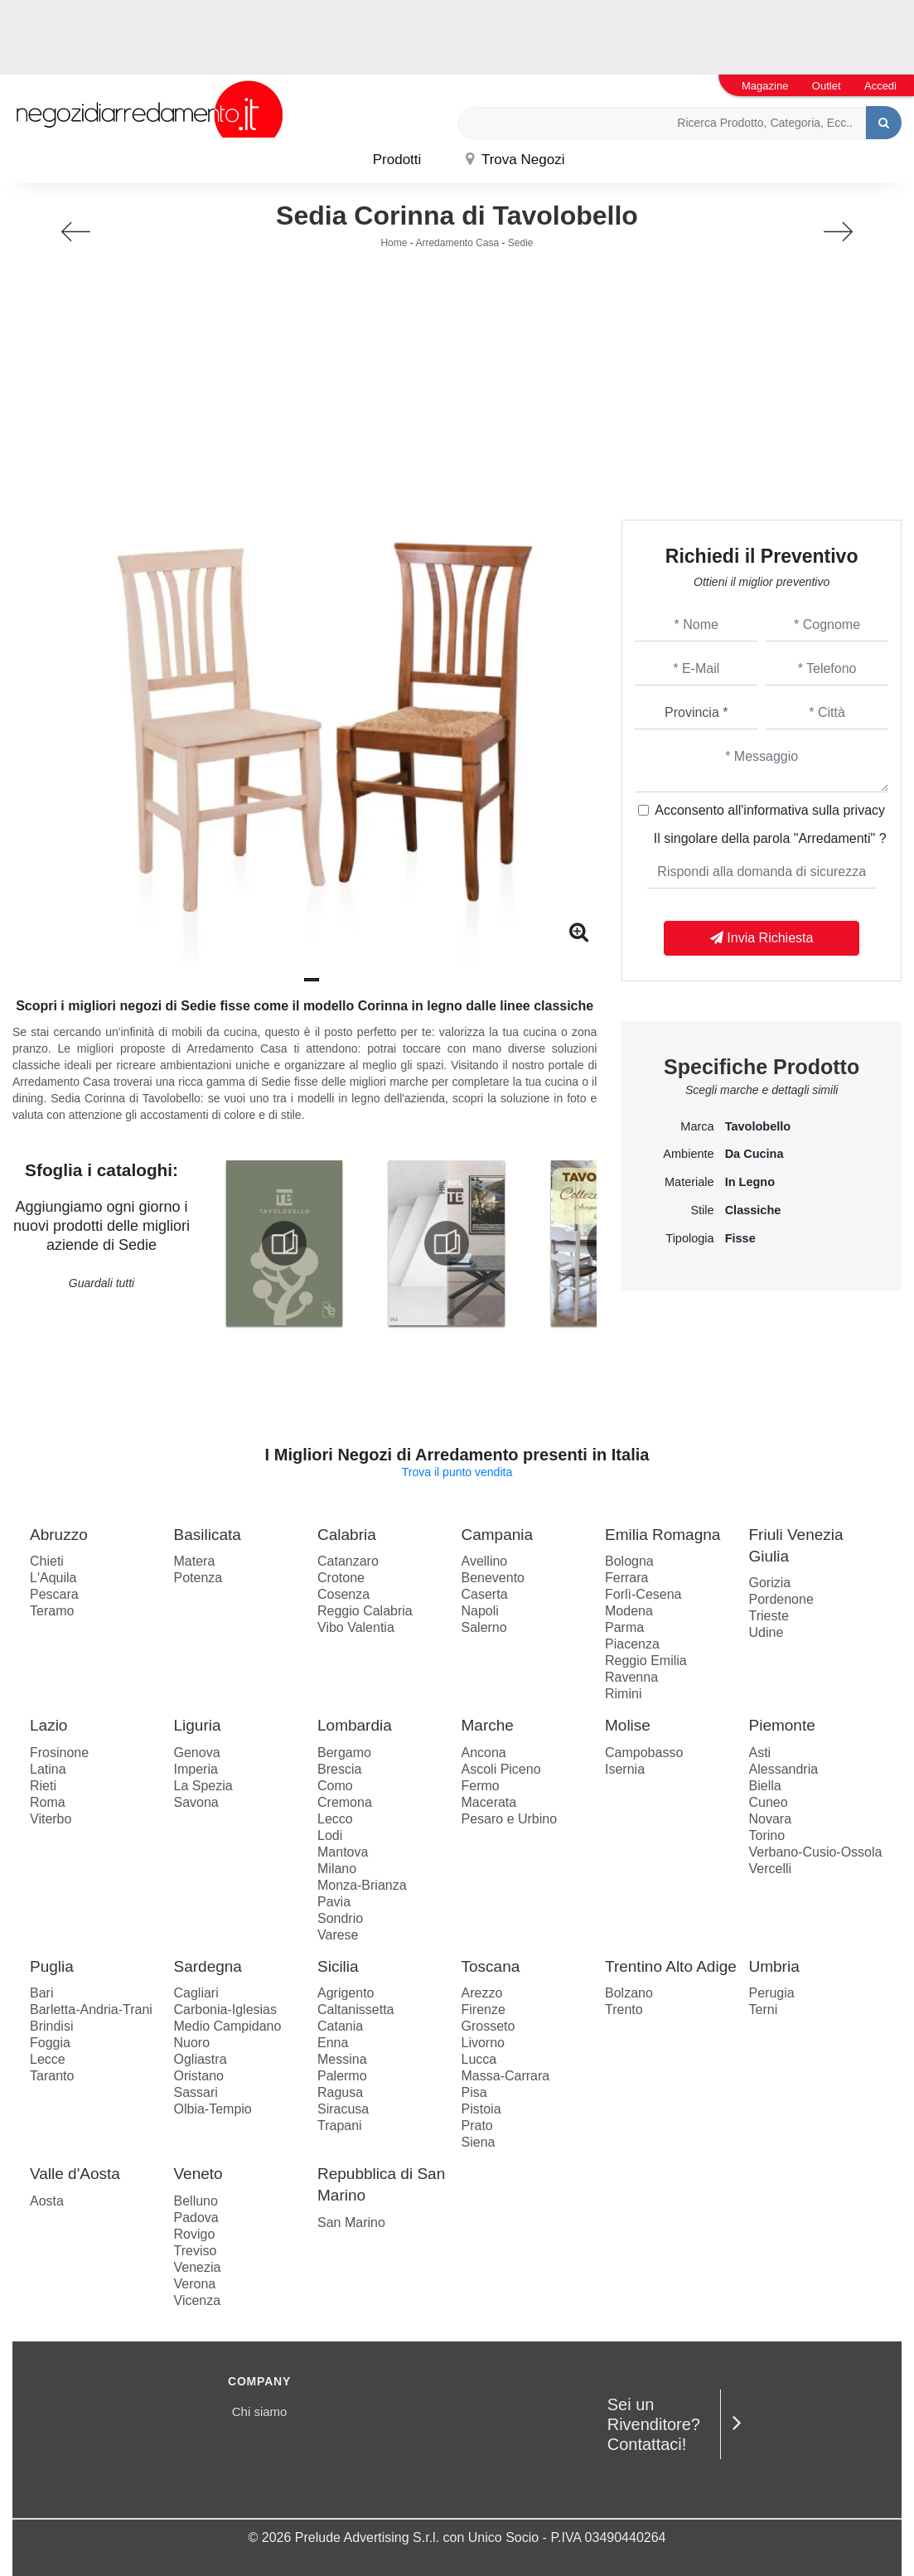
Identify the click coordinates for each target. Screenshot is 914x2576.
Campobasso (644, 1753)
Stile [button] (701, 1210)
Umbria (774, 1966)
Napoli (480, 1611)
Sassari (196, 2092)
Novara (770, 1819)
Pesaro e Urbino (510, 1819)
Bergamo (344, 1753)
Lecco (335, 1819)
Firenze (483, 2009)
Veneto (198, 2173)
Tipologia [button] (689, 1238)
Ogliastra (200, 2059)
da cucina (754, 1153)
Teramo (52, 1611)
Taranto (52, 2076)
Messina (342, 2059)
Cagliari (196, 1993)
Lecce (47, 2059)
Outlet (826, 86)
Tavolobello (758, 1126)
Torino (767, 1835)
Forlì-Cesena (643, 1594)
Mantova (342, 1852)
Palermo (342, 2076)
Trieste (769, 1616)
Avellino (485, 1561)
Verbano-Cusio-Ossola (816, 1852)
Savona (196, 1802)
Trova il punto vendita (457, 1472)
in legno (750, 1182)
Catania (340, 2026)
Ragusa (340, 2092)
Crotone (341, 1578)
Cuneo (768, 1802)
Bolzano (629, 1993)
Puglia (52, 1966)
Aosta (47, 2201)
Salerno (484, 1627)
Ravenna (631, 1677)
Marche (488, 1725)
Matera (194, 1561)
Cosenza (343, 1594)
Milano (336, 1869)
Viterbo (50, 1819)
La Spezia (203, 1786)
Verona (195, 2284)
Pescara (54, 1594)
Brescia (339, 1769)
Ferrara (626, 1578)
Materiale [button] (689, 1182)
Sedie (521, 243)
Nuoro (192, 2043)
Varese (338, 1935)
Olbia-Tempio (213, 2109)
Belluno (196, 2201)
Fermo (481, 1786)
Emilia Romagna (662, 1534)
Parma (624, 1627)
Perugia (772, 1993)
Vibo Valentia (355, 1627)
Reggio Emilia (646, 1661)
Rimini (623, 1694)
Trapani (339, 2125)
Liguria (197, 1725)
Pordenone (781, 1599)
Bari (41, 1993)
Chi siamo (260, 2411)
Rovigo (194, 2234)
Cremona (344, 1802)
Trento (624, 2009)
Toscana (491, 1966)
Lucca (479, 2059)
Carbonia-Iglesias (226, 2009)
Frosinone (59, 1753)
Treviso (195, 2251)
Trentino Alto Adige (671, 1966)
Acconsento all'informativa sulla (770, 810)
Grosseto (488, 2026)
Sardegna (208, 1966)
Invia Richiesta (762, 938)
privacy (864, 810)
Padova (196, 2217)
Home (393, 243)
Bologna (629, 1561)
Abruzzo (59, 1534)
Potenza (198, 1578)
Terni (763, 2009)
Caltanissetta (355, 2009)
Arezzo (482, 1993)
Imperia (196, 1769)
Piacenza (632, 1644)
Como (335, 1786)
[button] (311, 979)
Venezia (197, 2267)
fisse (740, 1238)
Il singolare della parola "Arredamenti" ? (770, 838)
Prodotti (397, 159)
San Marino (351, 2222)
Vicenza (197, 2300)
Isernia (625, 1769)
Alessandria (784, 1769)
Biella (765, 1786)
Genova (197, 1753)
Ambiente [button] (688, 1153)
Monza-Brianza (362, 1885)
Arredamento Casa (457, 243)
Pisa (474, 2092)
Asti (760, 1753)
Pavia (334, 1902)
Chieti (47, 1561)
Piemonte (782, 1725)
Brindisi (51, 2026)
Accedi (880, 86)
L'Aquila (53, 1578)
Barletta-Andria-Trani (91, 2009)
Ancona (484, 1753)
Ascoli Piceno (501, 1769)
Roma (47, 1802)
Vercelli (770, 1869)
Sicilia (338, 1966)
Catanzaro (348, 1561)
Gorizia (770, 1583)
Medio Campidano (228, 2026)
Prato (477, 2125)
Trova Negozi (515, 159)
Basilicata (207, 1534)
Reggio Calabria (365, 1611)
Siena (479, 2142)
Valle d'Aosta (75, 2173)
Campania (498, 1534)
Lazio (48, 1725)
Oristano (199, 2076)
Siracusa (343, 2109)
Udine (766, 1632)
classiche (753, 1210)
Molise (627, 1725)
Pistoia (481, 2109)
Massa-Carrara (506, 2076)
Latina (48, 1769)
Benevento (493, 1578)
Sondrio (340, 1918)
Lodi (329, 1835)
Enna (332, 2043)
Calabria (346, 1534)
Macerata (489, 1802)
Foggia (50, 2043)
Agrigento (346, 1993)
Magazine (765, 86)
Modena (629, 1611)
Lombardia (354, 1725)
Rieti (43, 1786)
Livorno (483, 2043)
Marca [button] (696, 1126)
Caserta (485, 1594)
